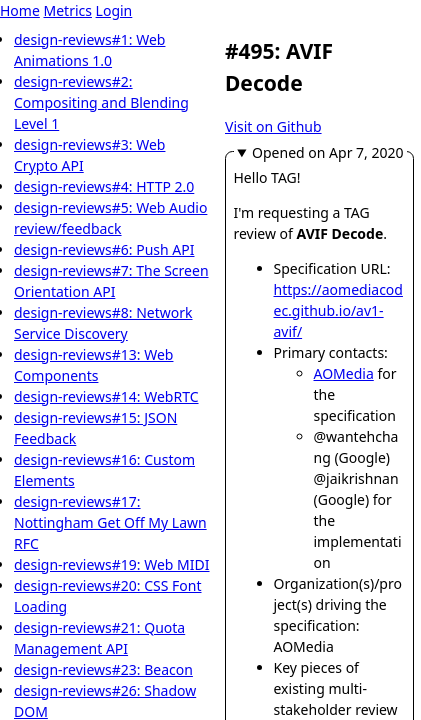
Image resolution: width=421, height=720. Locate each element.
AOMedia (344, 373)
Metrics (67, 10)
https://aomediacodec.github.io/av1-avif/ (338, 310)
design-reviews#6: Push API (104, 249)
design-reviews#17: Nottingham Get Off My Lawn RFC (110, 522)
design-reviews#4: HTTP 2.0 (104, 186)
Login (114, 10)
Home (20, 10)
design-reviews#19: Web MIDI (112, 564)
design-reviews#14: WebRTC (106, 396)
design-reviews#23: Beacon (103, 669)
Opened (327, 152)
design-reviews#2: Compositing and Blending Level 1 (101, 102)
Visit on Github (273, 126)
